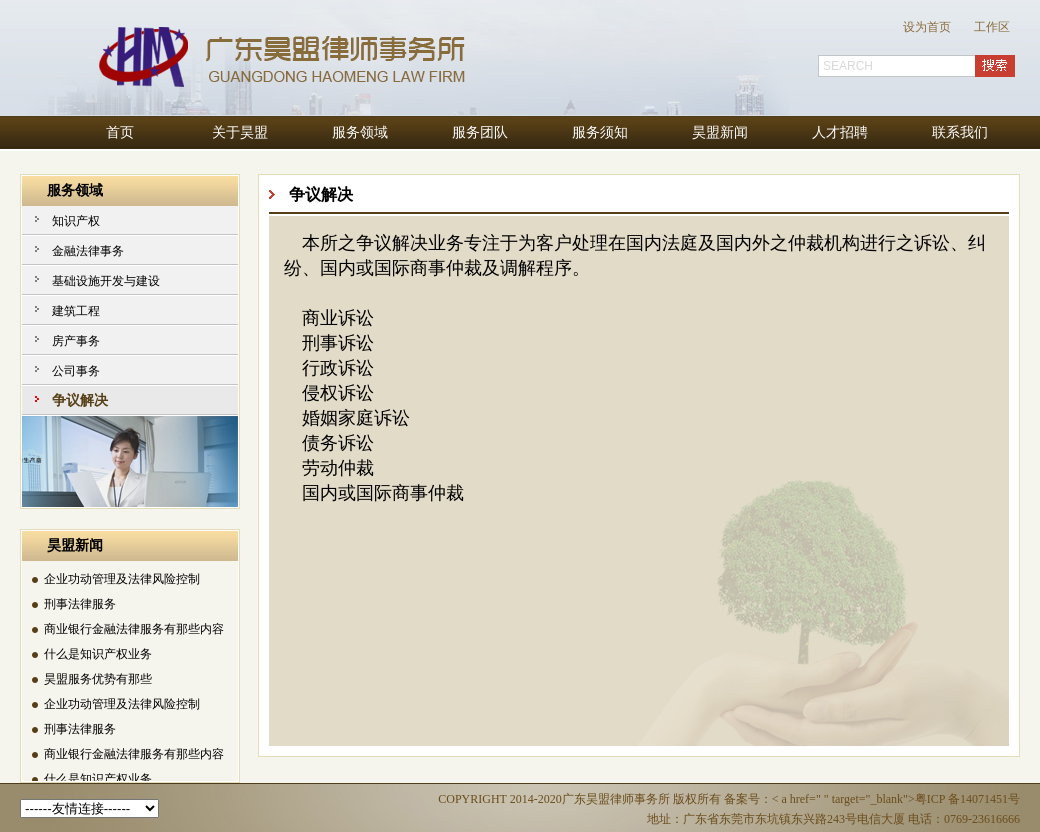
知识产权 (76, 221)
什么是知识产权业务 (98, 655)
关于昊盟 (240, 132)
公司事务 (76, 371)
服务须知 (600, 132)
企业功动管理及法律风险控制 (122, 580)
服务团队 (480, 132)
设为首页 (927, 27)
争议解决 (80, 400)
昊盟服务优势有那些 (98, 680)
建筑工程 (76, 311)
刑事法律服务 (80, 605)
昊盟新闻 (720, 132)
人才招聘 (840, 132)
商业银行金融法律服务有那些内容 (134, 630)
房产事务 (76, 341)
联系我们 (960, 132)
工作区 (992, 27)
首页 (120, 132)
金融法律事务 (88, 251)
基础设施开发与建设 (106, 281)
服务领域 (360, 132)
